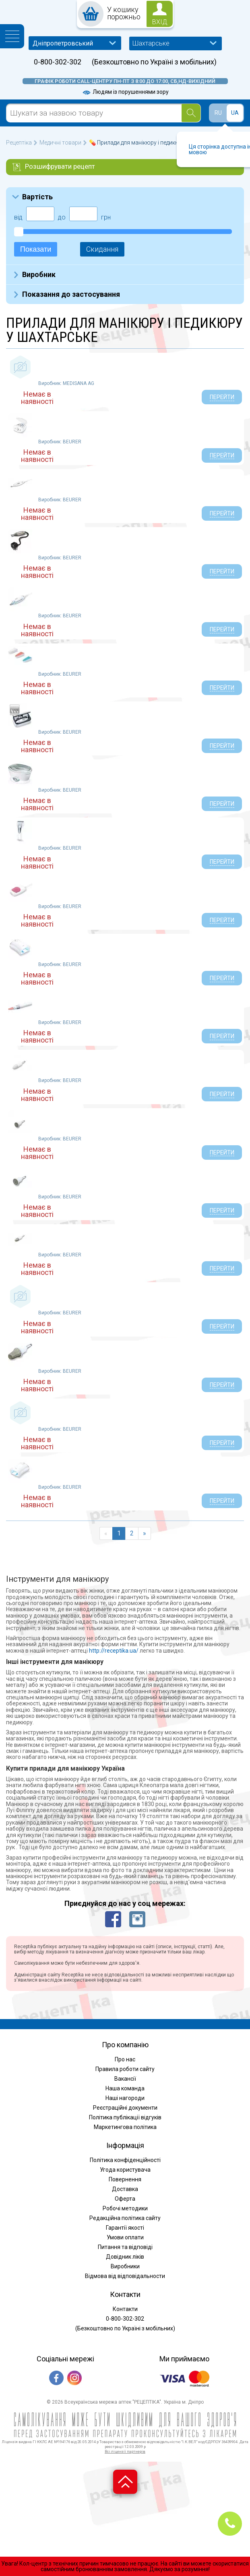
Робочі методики (125, 2208)
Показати (35, 249)
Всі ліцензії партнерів (125, 2451)
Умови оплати (125, 2237)
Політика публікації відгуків (125, 2117)
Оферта (125, 2198)
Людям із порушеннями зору (125, 92)
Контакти (125, 2309)
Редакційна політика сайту (125, 2218)
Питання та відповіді (125, 2247)
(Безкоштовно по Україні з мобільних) (154, 62)
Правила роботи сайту (125, 2069)
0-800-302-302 (57, 62)
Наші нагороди (125, 2098)
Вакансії (125, 2078)
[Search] (191, 113)
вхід (159, 22)
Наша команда (125, 2088)
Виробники (125, 2266)
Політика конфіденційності (125, 2160)
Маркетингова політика (125, 2127)
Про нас (125, 2059)
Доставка (125, 2189)
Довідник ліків (125, 2256)
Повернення (125, 2179)
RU (218, 113)
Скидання (102, 249)
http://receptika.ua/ (113, 1650)
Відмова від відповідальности (125, 2276)
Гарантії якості (125, 2227)
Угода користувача (125, 2169)
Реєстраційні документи (125, 2107)
